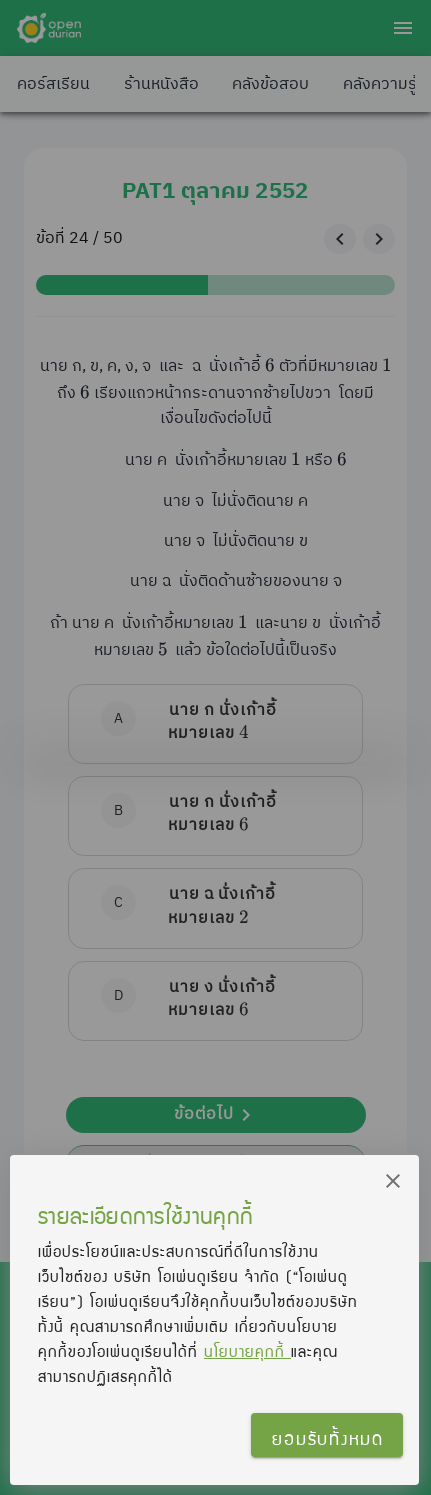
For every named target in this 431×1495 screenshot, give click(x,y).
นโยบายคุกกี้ (247, 1351)
